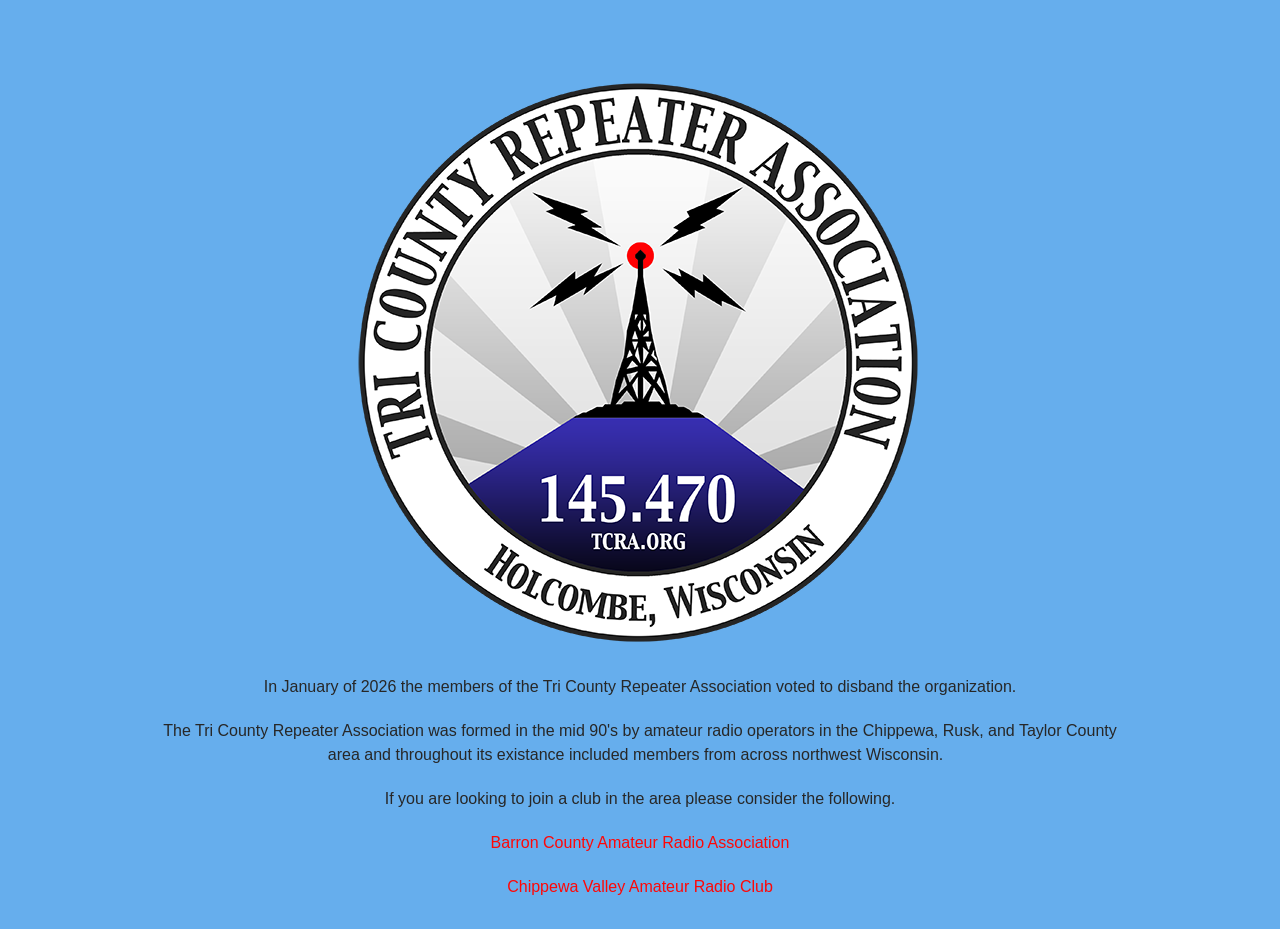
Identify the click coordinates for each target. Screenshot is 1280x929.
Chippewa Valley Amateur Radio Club (640, 886)
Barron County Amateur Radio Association (640, 842)
